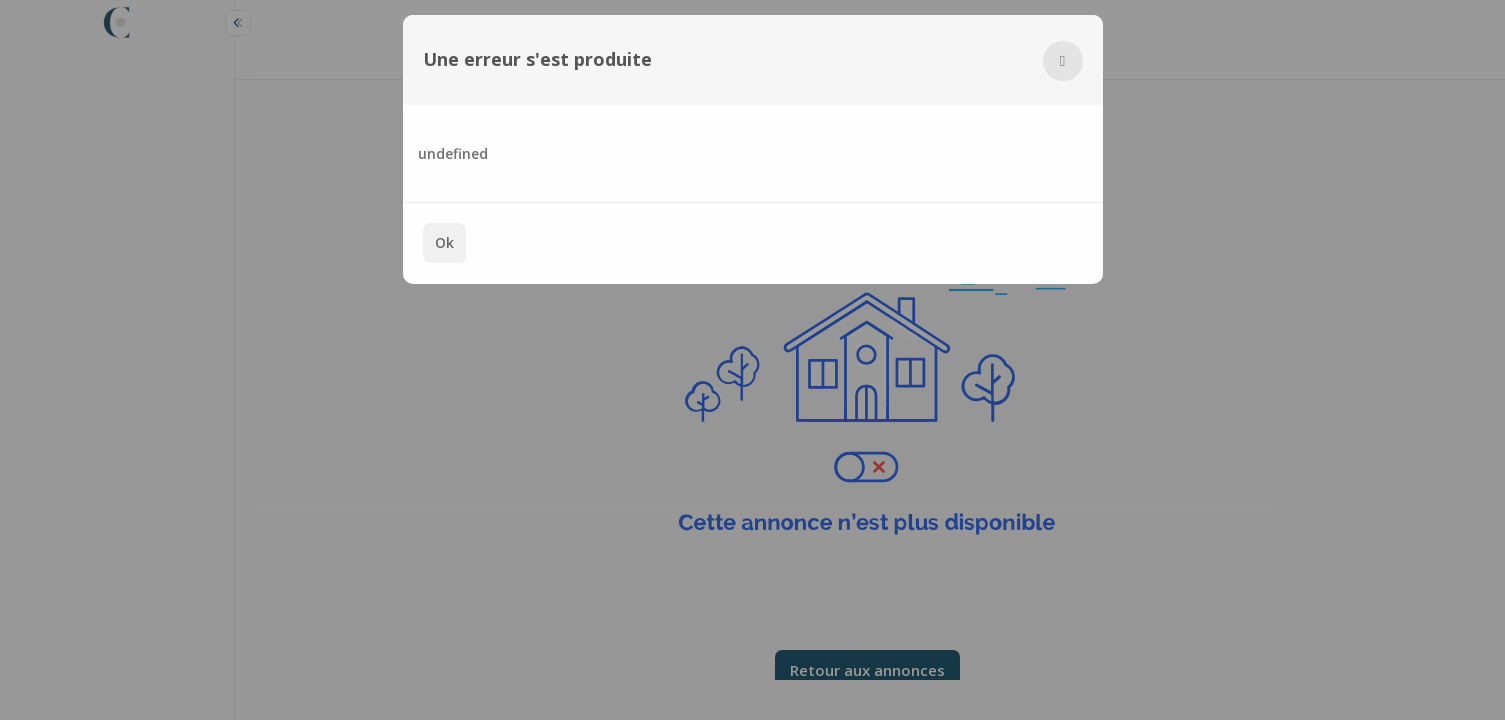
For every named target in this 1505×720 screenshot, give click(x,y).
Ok (444, 242)
